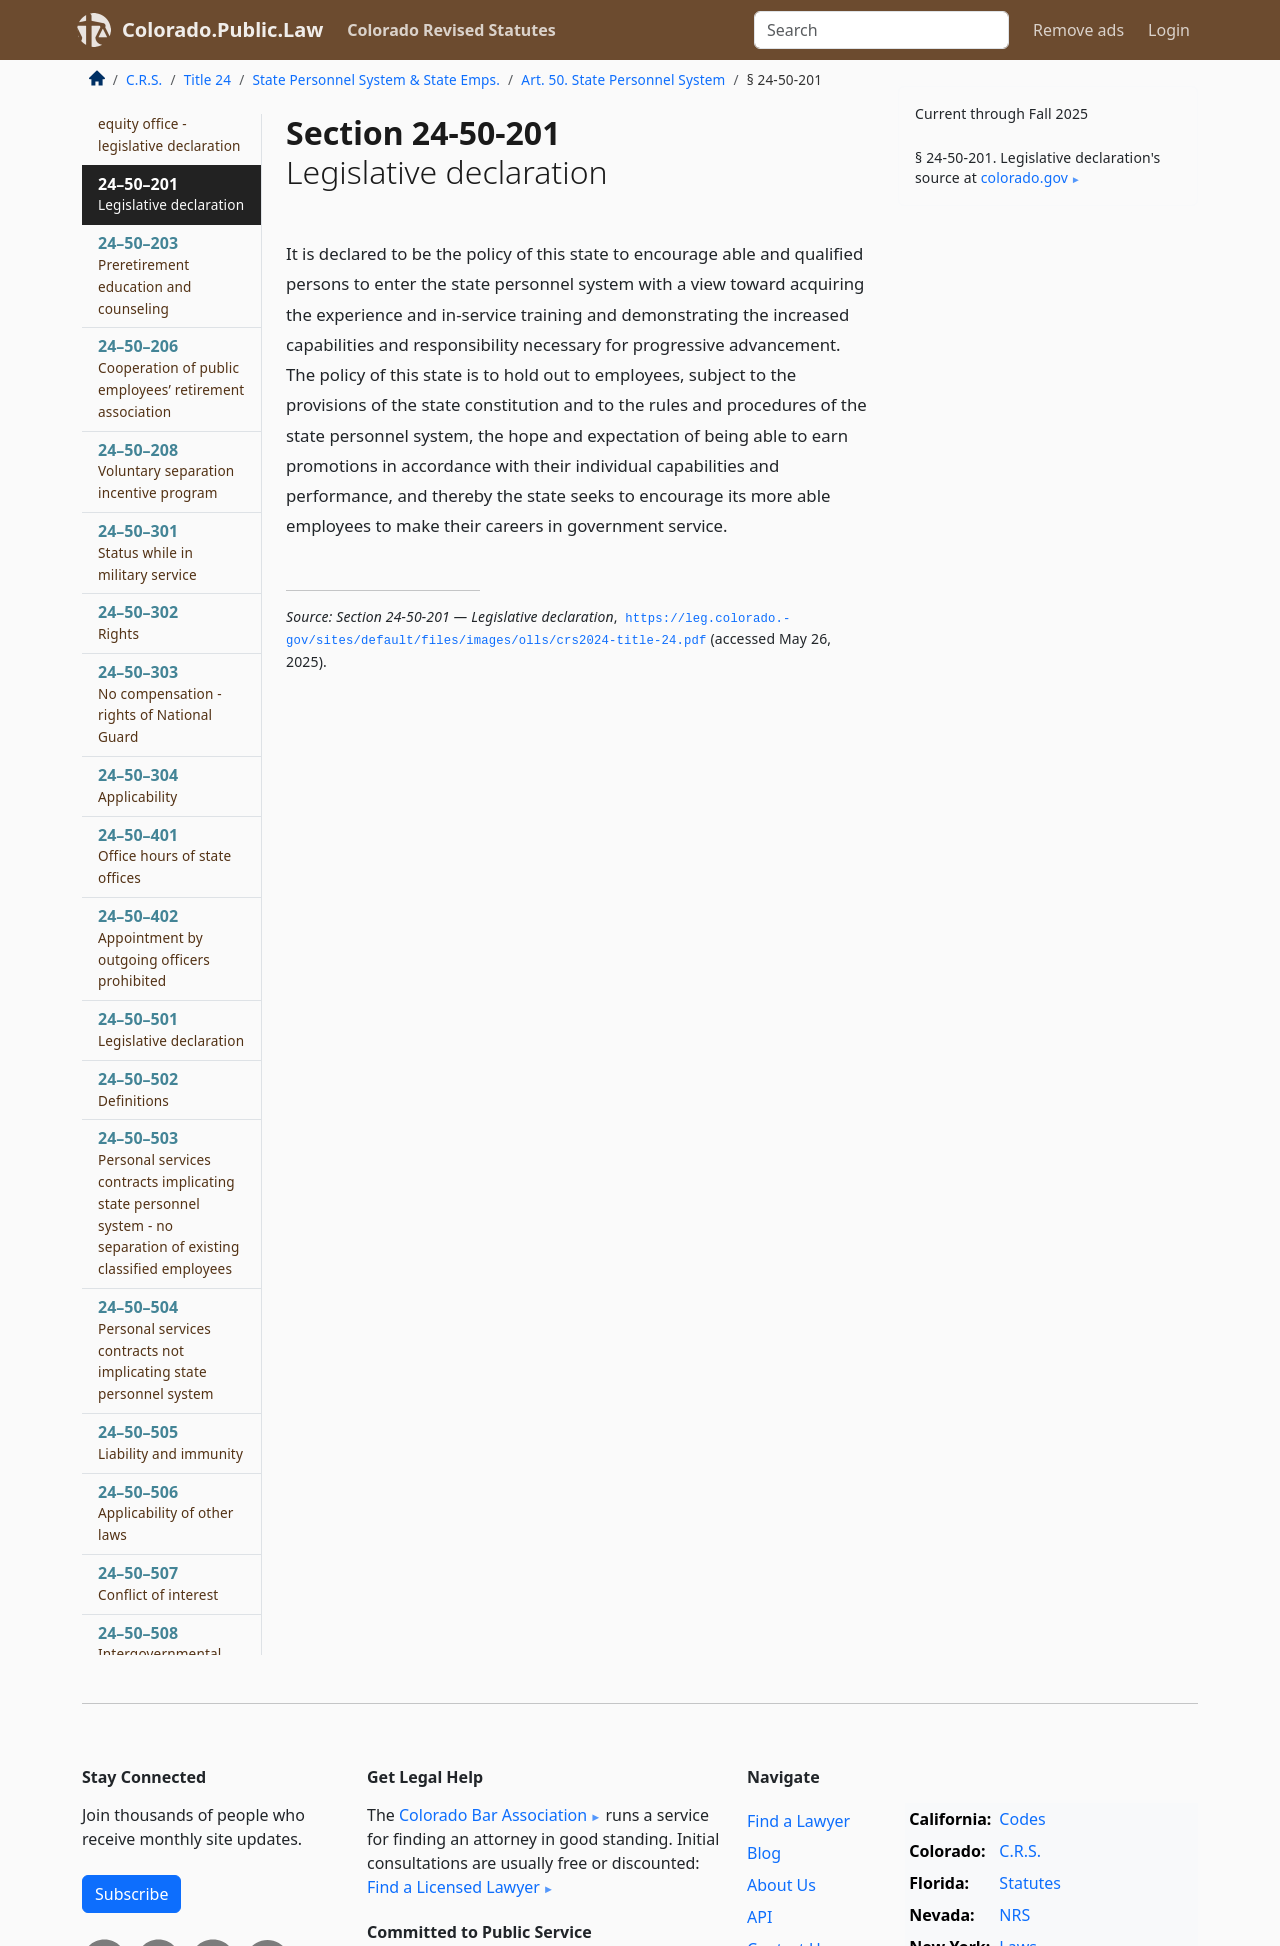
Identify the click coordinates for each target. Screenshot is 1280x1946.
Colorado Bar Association (493, 1815)
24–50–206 (171, 377)
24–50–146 (169, 111)
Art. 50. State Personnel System (623, 79)
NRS (1014, 1915)
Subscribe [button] (131, 1894)
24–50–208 (166, 471)
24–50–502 (138, 1089)
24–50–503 (168, 1202)
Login (1169, 30)
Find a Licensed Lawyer (453, 1887)
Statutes (1030, 1883)
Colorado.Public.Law (222, 29)
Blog (764, 1853)
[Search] (881, 30)
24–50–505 (170, 1442)
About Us (781, 1885)
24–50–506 (166, 1513)
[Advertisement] (1048, 534)
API (759, 1917)
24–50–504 (156, 1349)
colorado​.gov (1024, 177)
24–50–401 (164, 856)
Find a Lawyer (798, 1821)
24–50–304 (138, 785)
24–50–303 (160, 703)
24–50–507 (158, 1583)
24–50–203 (145, 274)
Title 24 (208, 79)
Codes (1022, 1819)
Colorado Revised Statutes (451, 30)
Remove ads (1078, 30)
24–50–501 (171, 1029)
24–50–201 (171, 194)
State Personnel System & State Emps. (376, 79)
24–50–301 (147, 552)
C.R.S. (144, 79)
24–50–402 (154, 947)
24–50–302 (138, 622)
